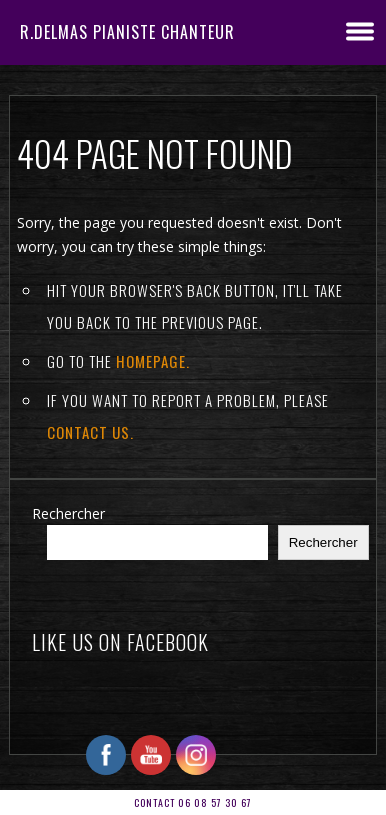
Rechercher (68, 513)
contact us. (90, 432)
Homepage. (153, 361)
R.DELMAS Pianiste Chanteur (127, 32)
